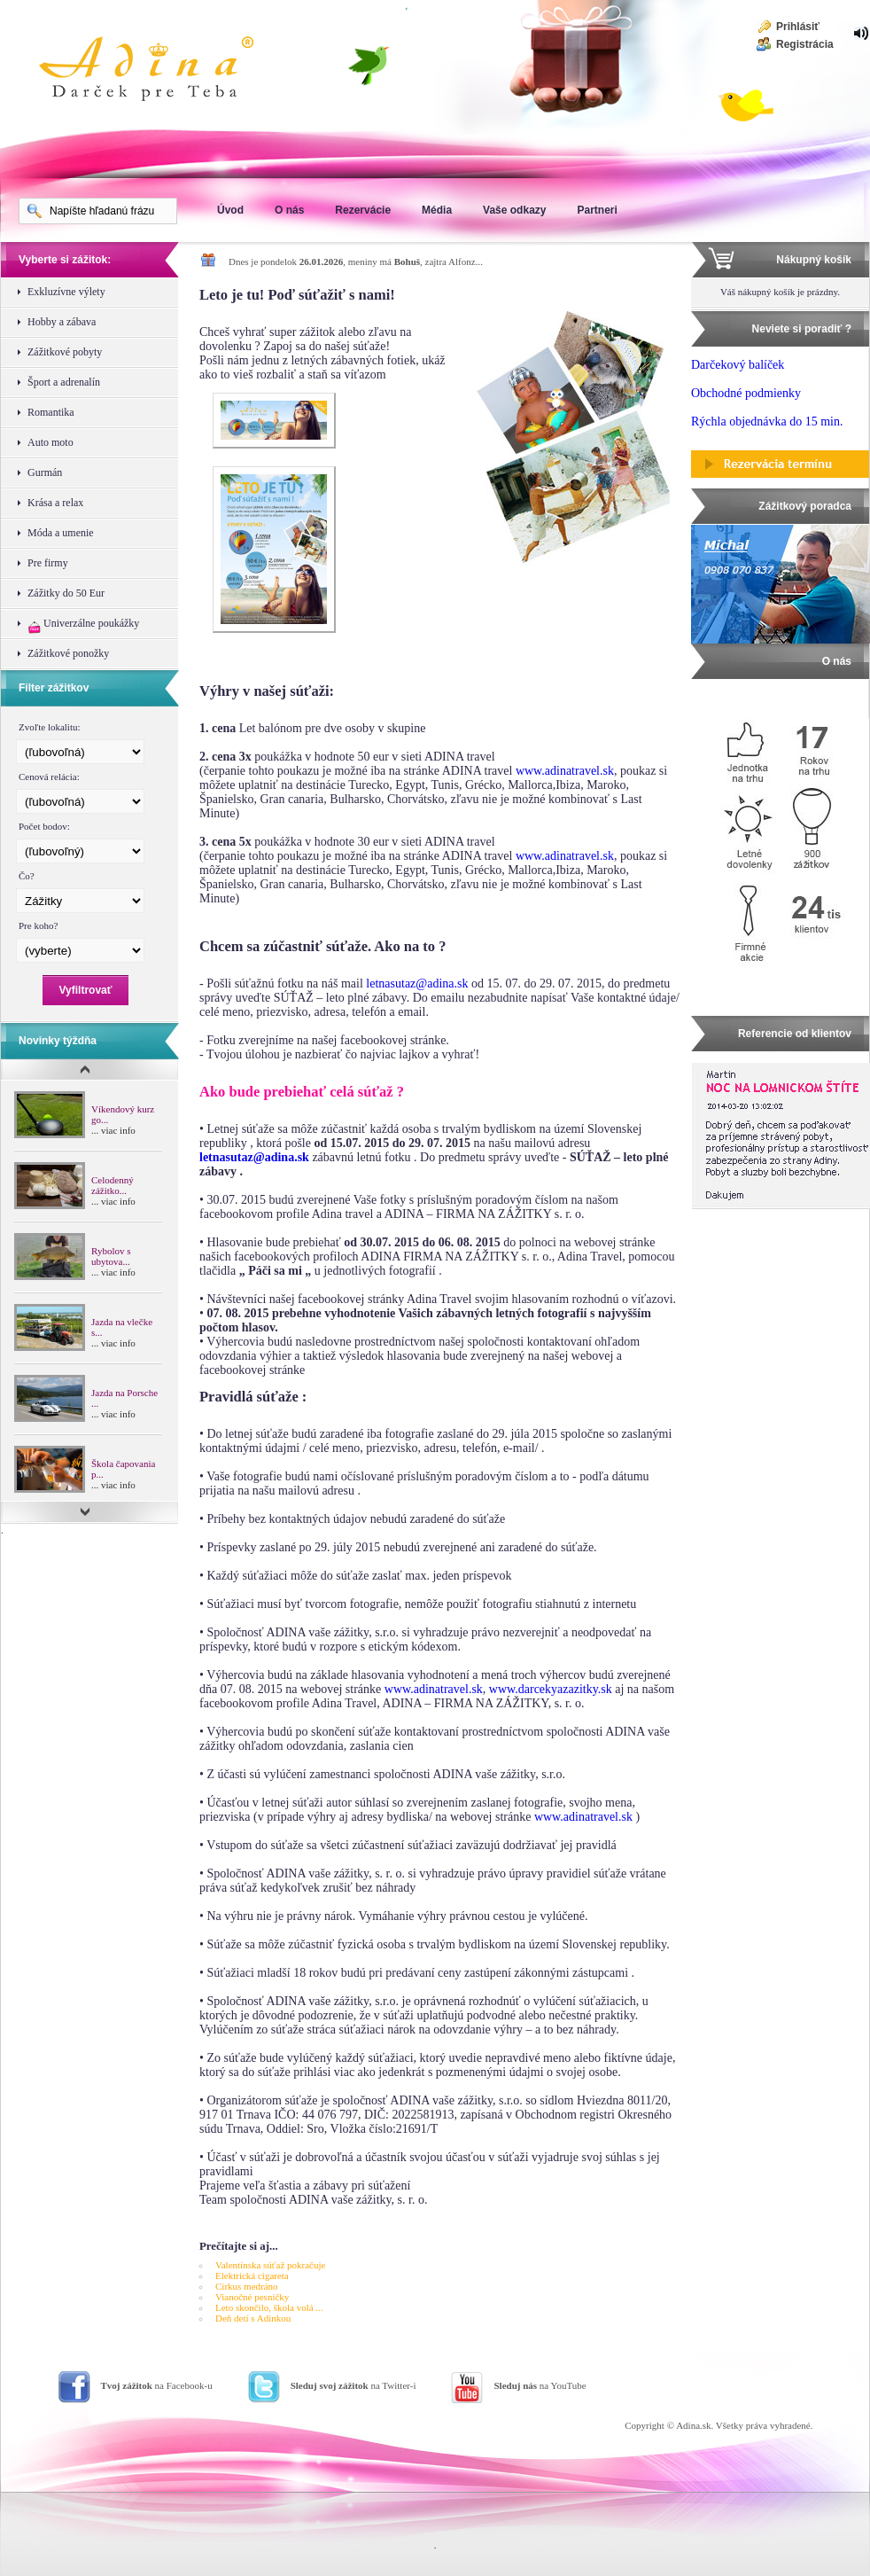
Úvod (230, 210)
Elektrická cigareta (252, 2275)
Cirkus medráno (246, 2286)
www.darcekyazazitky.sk (550, 1689)
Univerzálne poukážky (83, 625)
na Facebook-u (157, 2385)
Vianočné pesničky (252, 2296)
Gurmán (44, 472)
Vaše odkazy (514, 210)
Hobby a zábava (61, 322)
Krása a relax (55, 502)
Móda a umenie (60, 533)
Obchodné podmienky (746, 393)
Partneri (597, 210)
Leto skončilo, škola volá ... (269, 2307)
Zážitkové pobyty (64, 352)
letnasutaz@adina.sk (417, 983)
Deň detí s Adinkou (253, 2318)
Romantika (50, 412)
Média (437, 210)
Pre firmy (47, 563)
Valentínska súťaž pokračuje (270, 2265)
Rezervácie (363, 210)
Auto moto (50, 442)
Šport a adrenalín (63, 382)
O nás (289, 210)
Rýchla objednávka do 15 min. (767, 421)
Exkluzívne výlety (66, 291)
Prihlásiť (798, 26)
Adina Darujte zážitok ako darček (160, 71)
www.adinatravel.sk (565, 770)
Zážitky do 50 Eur (66, 593)
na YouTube (539, 2385)
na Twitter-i (353, 2385)
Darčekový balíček (737, 364)
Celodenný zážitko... (112, 1185)
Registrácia (805, 44)
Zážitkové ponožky (68, 653)
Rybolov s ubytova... (110, 1256)
